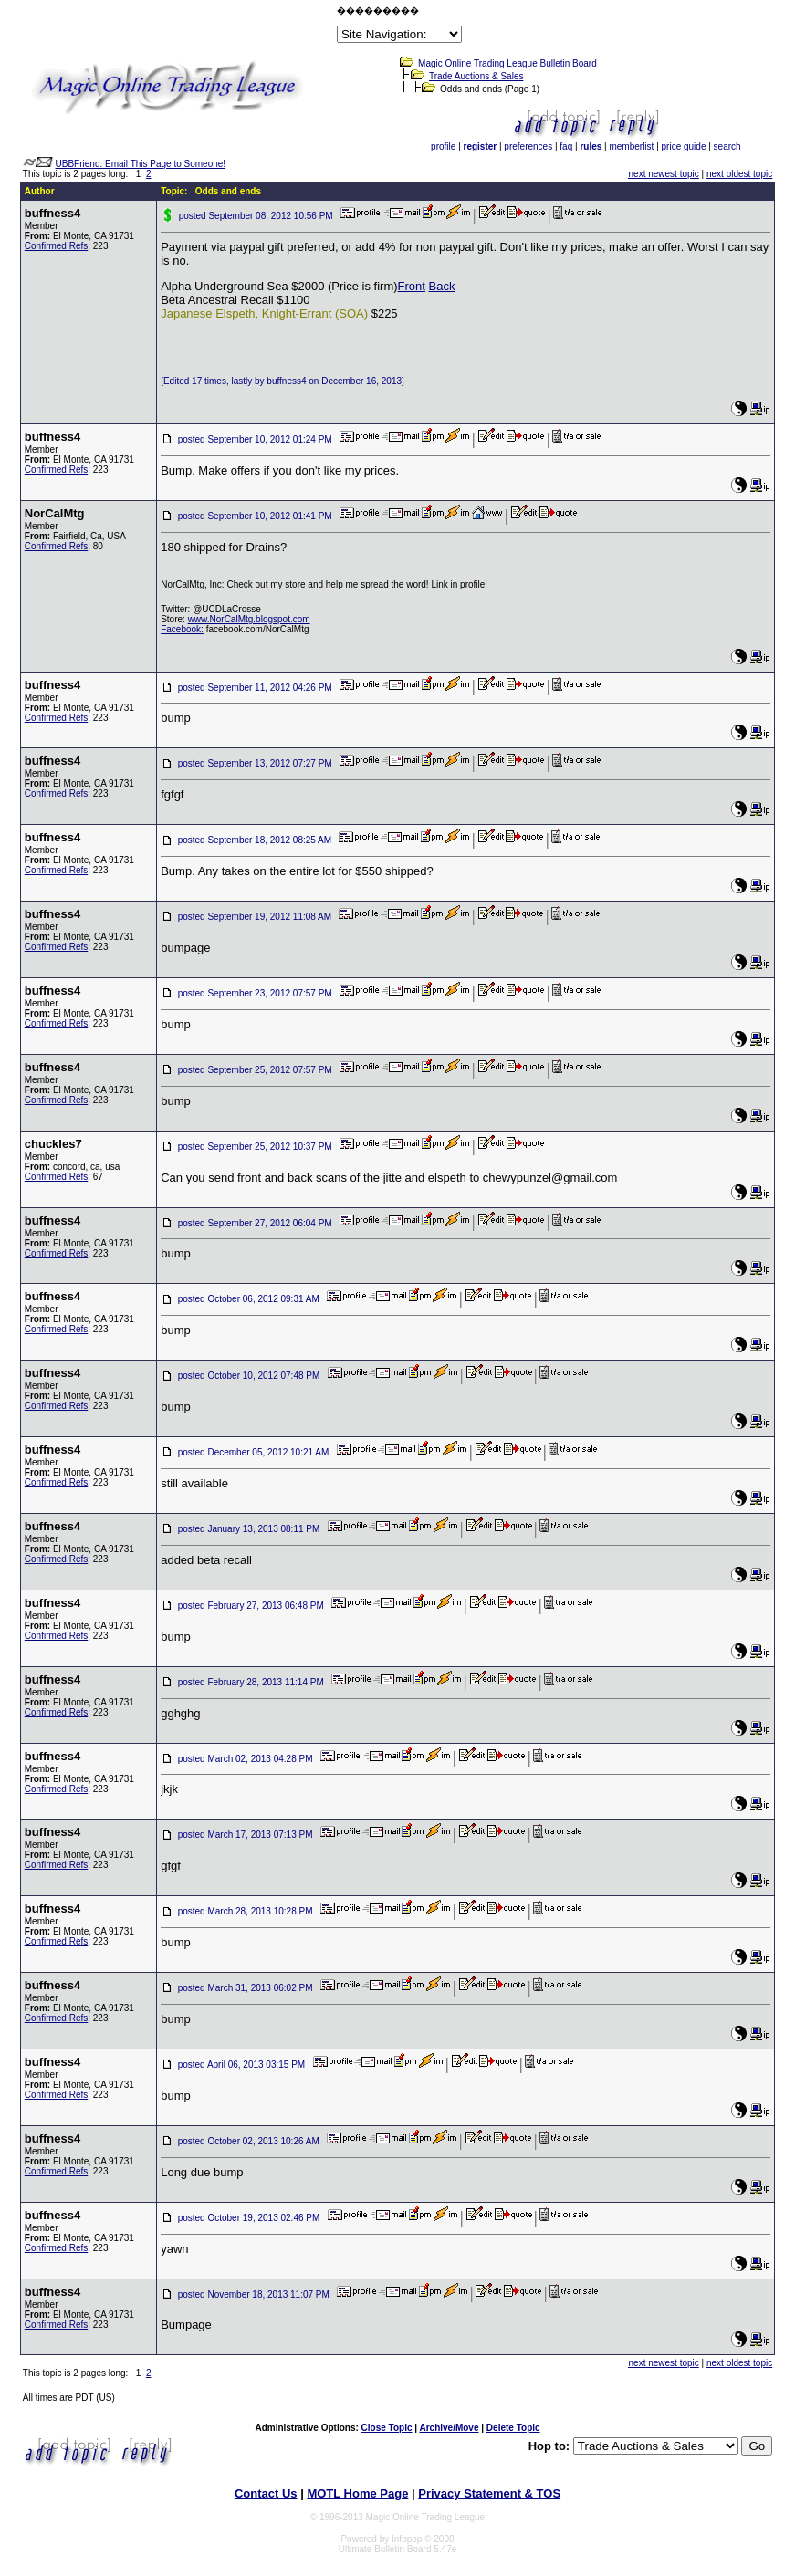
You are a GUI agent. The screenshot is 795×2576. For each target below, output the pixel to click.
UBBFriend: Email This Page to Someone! (141, 164)
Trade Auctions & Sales (476, 76)
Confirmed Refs (56, 246)
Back (442, 286)
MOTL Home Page (357, 2493)
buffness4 (52, 213)
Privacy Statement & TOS (489, 2493)
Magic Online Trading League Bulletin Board (507, 63)
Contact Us (266, 2493)
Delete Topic (513, 2428)
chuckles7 (53, 1144)
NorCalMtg (55, 513)
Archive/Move (448, 2428)
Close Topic (387, 2428)
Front (411, 286)
